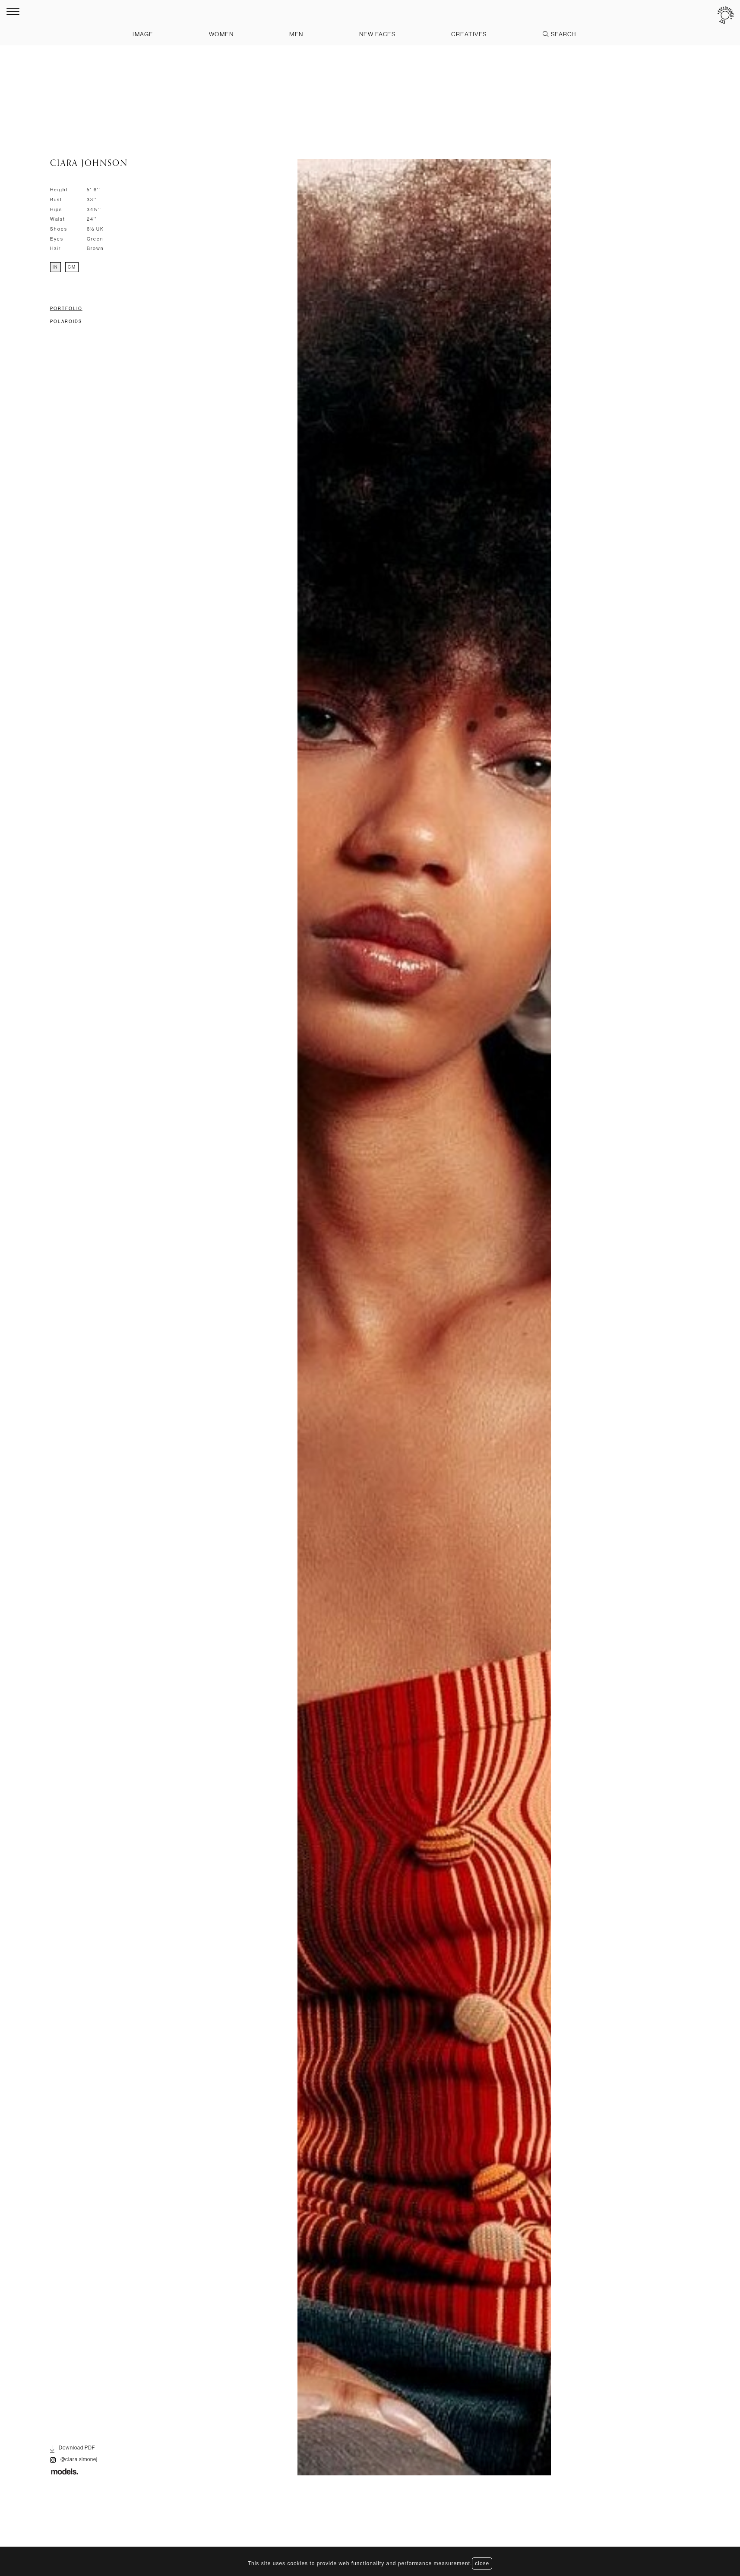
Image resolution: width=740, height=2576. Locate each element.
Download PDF (72, 2448)
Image (142, 33)
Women (221, 33)
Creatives (469, 33)
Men (297, 33)
